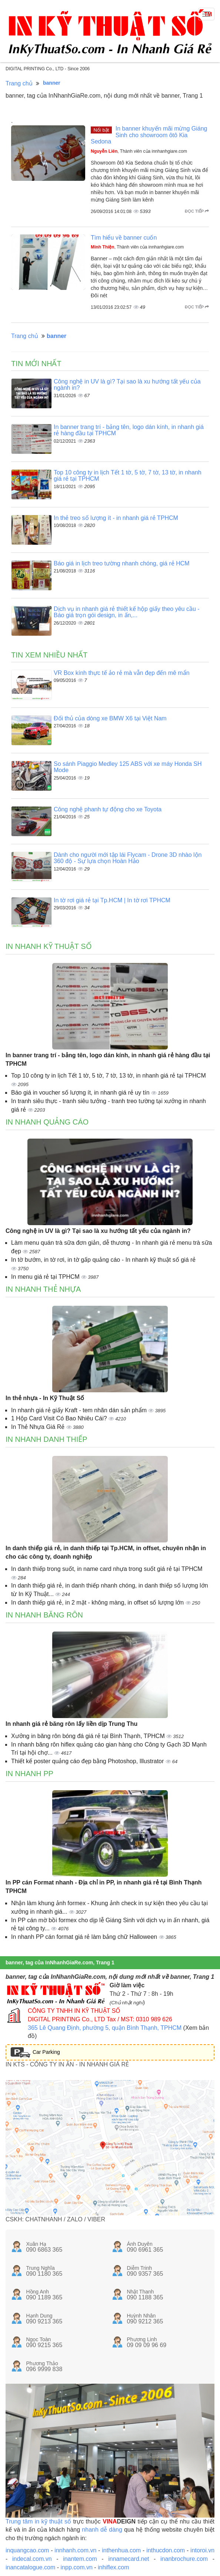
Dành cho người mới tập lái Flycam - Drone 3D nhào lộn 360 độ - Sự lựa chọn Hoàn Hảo (128, 858)
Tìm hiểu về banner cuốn (124, 237)
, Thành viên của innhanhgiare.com (139, 151)
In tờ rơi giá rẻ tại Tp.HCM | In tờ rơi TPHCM (112, 900)
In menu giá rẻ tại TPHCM (46, 1277)
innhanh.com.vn (75, 2550)
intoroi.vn (202, 2550)
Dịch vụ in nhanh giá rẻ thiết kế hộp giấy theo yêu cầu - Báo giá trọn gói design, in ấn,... (127, 612)
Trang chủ (19, 83)
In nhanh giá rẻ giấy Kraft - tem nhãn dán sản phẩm (79, 1410)
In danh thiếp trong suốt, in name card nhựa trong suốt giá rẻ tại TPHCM (107, 1569)
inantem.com (80, 2559)
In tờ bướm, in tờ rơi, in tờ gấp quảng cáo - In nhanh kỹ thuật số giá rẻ (103, 1260)
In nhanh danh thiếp (46, 1439)
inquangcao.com (27, 2550)
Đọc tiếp (197, 211)
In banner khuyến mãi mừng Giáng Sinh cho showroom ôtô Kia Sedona (149, 135)
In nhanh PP (29, 1773)
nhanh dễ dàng (102, 2529)
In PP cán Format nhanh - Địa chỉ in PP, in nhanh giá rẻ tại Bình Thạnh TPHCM (104, 1886)
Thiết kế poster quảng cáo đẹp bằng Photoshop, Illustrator (88, 1761)
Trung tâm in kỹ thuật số (38, 2521)
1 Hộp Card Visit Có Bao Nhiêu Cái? (60, 1418)
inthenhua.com (121, 2550)
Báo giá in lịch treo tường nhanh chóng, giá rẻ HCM (122, 563)
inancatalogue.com (30, 2567)
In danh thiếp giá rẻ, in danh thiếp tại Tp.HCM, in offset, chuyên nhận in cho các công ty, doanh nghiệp (106, 1552)
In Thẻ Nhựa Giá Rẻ (38, 1427)
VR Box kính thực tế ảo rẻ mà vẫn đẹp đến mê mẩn (122, 673)
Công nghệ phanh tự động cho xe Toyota (107, 809)
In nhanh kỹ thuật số (49, 946)
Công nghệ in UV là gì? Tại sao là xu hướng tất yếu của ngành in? (98, 1231)
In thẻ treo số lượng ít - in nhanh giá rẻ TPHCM (116, 518)
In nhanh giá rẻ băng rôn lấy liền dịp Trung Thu (71, 1724)
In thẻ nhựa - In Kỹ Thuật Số (45, 1398)
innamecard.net (128, 2559)
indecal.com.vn (32, 2559)
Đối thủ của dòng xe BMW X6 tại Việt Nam (110, 718)
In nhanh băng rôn (44, 1615)
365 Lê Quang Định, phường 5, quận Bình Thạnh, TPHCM (104, 2028)
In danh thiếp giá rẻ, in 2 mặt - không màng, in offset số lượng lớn (98, 1602)
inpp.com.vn (77, 2567)
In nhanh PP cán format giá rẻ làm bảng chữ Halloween (85, 1937)
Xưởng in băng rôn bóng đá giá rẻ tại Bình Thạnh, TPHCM (88, 1736)
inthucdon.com (165, 2550)
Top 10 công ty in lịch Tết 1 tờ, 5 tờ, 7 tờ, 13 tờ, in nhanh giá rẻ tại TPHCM (108, 1075)
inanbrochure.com (184, 2559)
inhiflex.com (113, 2567)
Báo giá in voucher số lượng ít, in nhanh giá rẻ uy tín (81, 1092)
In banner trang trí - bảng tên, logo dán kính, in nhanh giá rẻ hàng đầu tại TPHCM (108, 1059)
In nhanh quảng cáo (47, 1122)
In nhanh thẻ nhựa (43, 1289)
